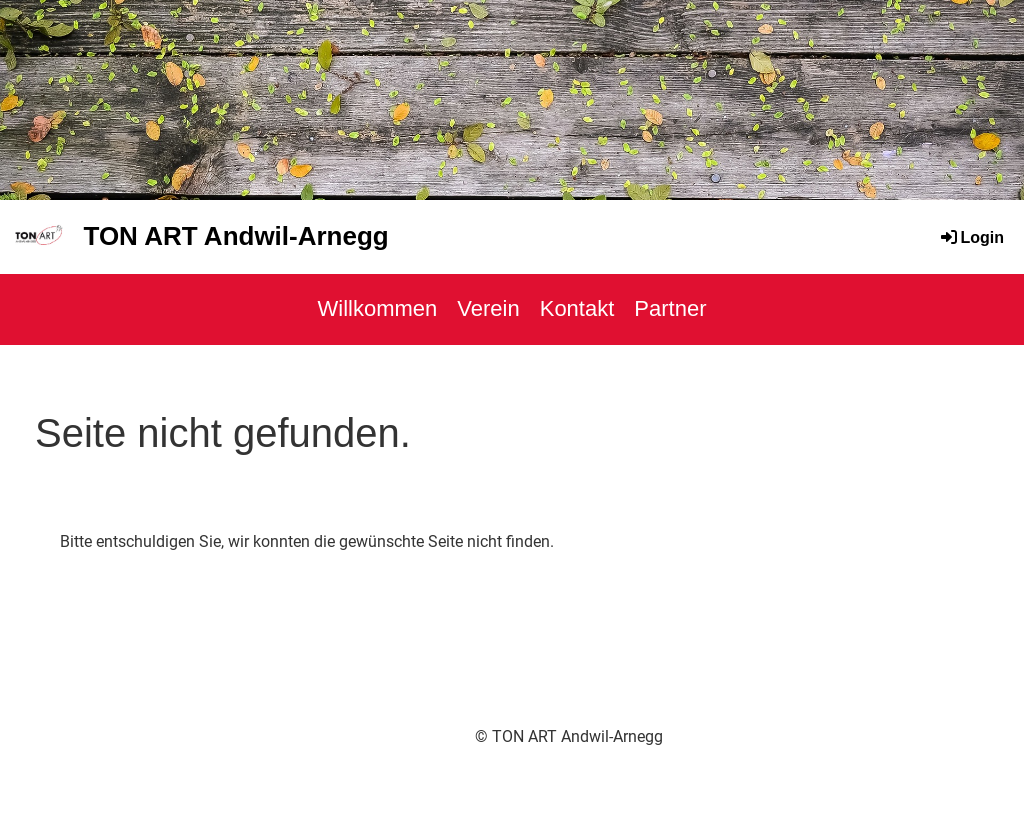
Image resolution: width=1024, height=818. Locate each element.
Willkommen (378, 308)
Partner (670, 308)
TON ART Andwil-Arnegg (235, 236)
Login (971, 237)
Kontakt (577, 308)
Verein (488, 308)
